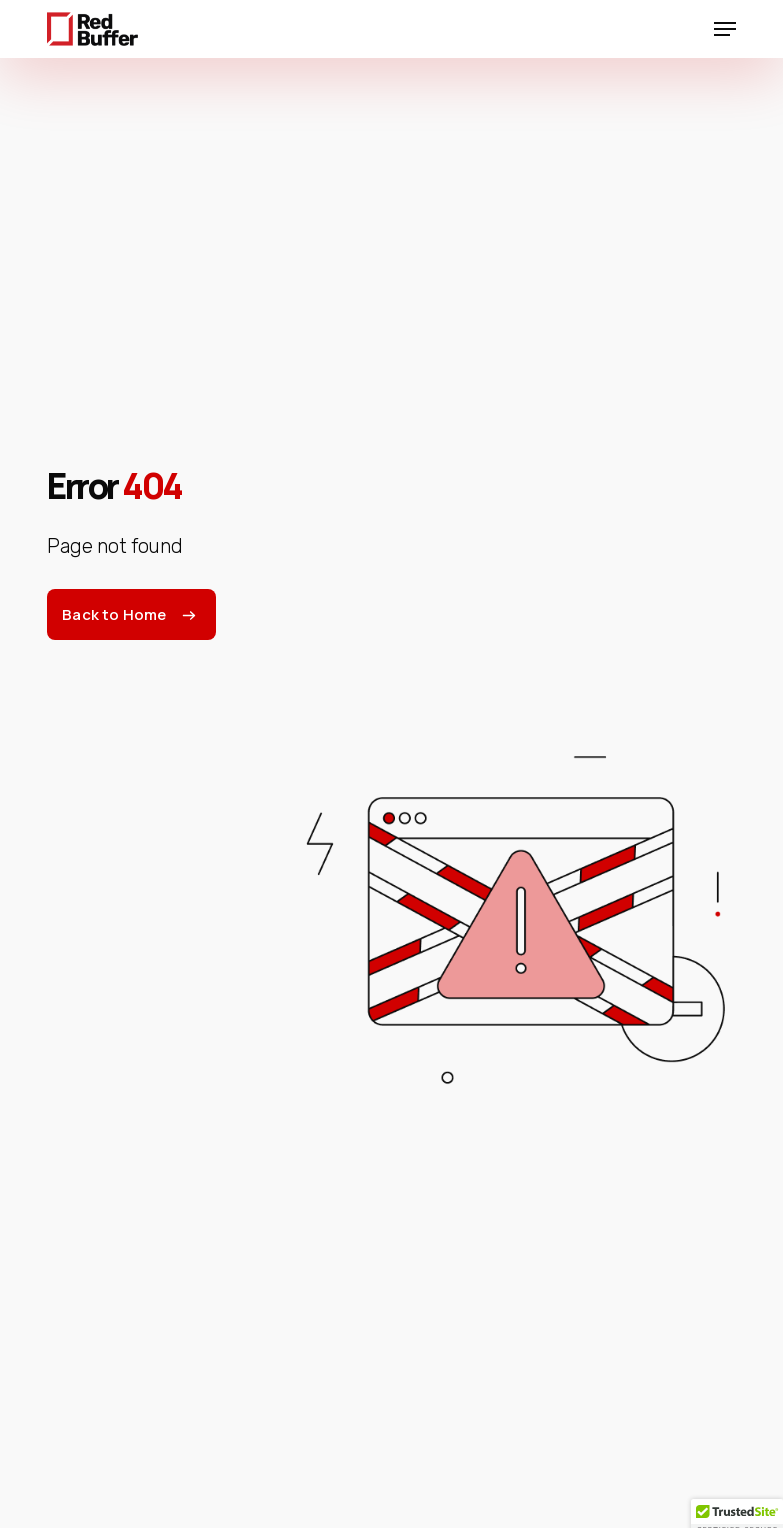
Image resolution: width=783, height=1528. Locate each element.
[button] (725, 29)
